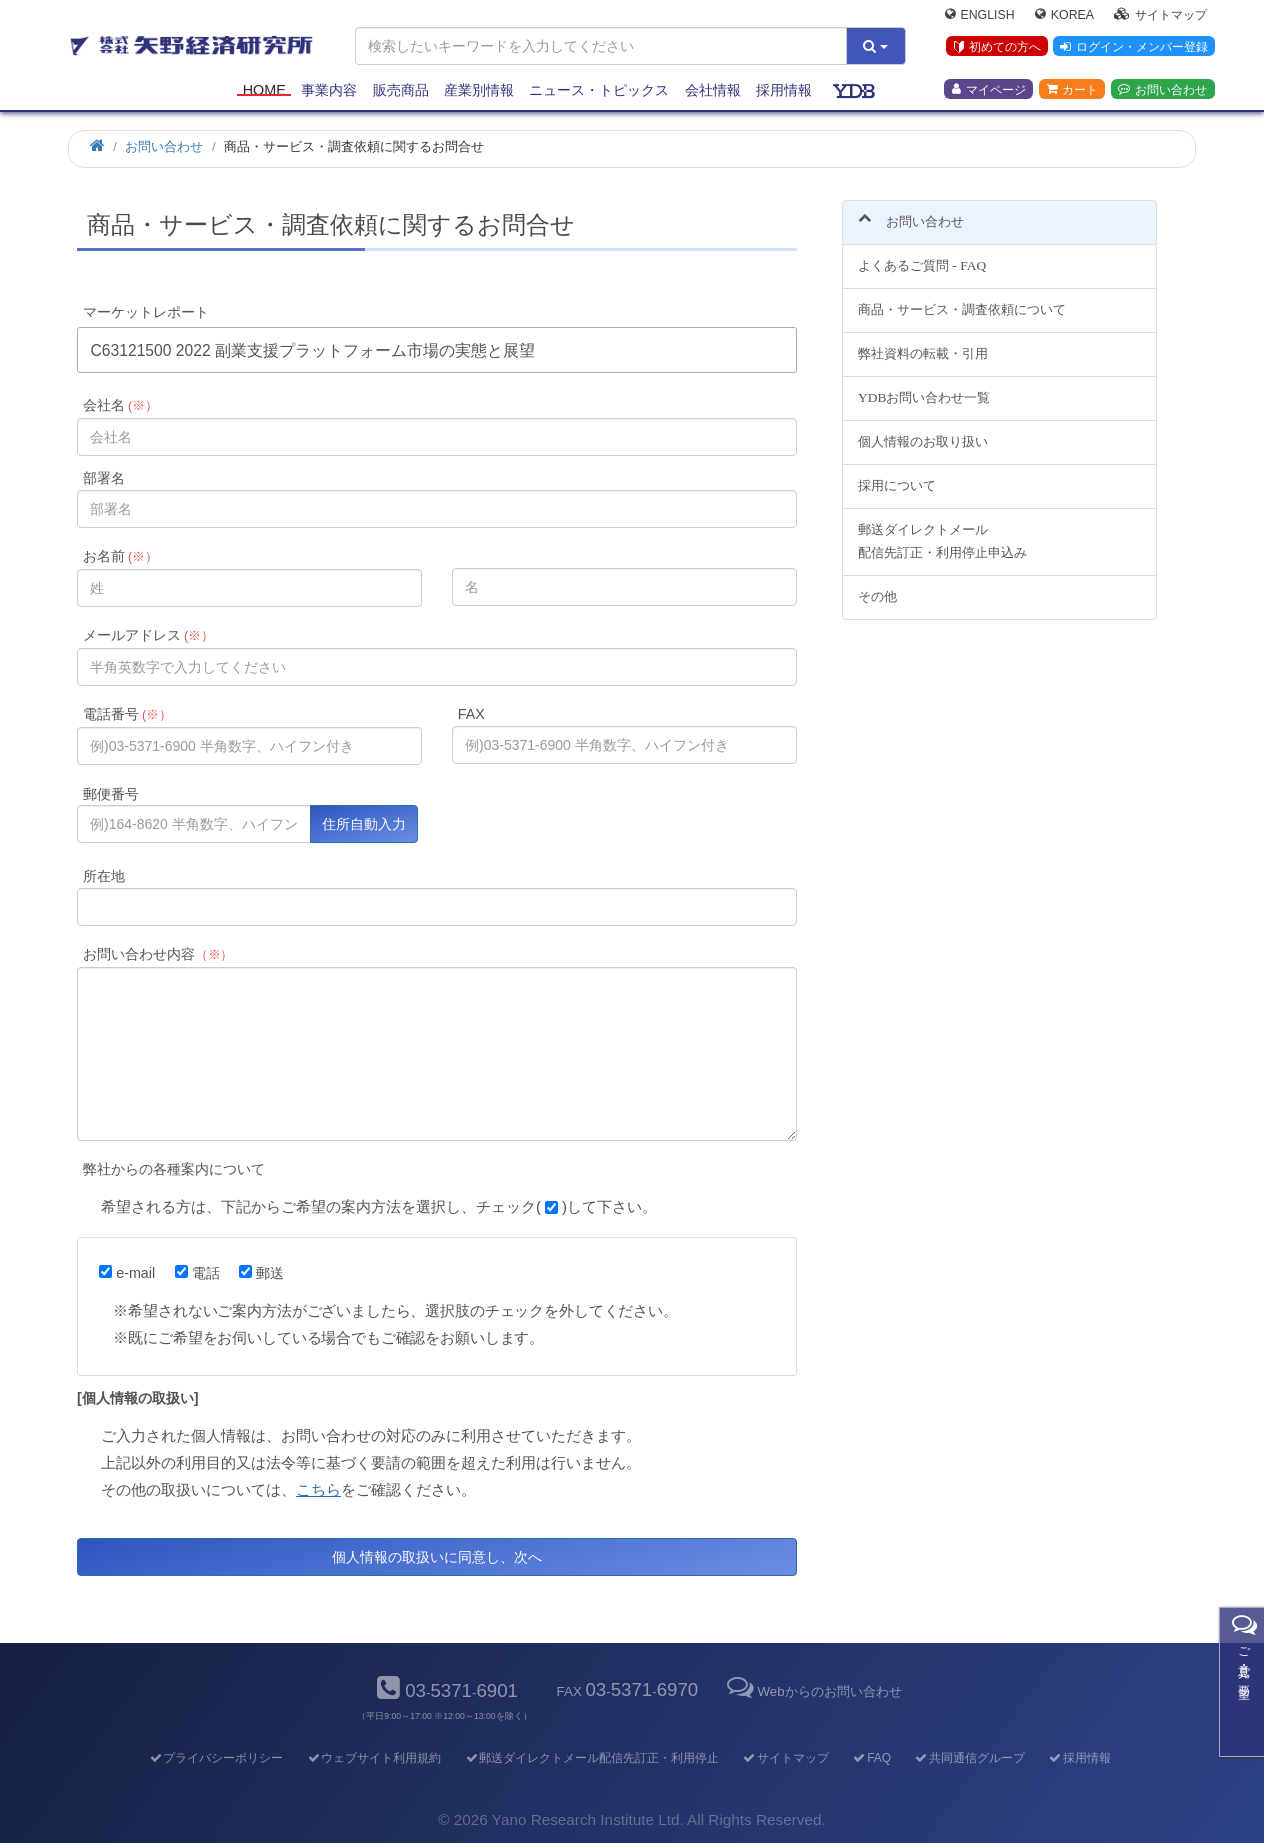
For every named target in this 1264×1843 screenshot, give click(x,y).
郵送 (261, 1273)
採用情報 (784, 92)
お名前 (120, 556)
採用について (897, 473)
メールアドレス (148, 635)
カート (1072, 91)
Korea (1064, 16)
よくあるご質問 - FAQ (922, 254)
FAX (471, 714)
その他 (877, 584)
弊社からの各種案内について (174, 1169)
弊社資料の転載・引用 (923, 342)
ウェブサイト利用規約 (373, 1758)
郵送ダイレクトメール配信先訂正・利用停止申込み (942, 529)
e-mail (127, 1273)
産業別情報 (479, 92)
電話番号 (127, 714)
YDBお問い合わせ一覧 (924, 386)
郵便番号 (111, 794)
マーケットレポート (146, 312)
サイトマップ (1160, 16)
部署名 (104, 478)
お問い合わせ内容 (158, 954)
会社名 (120, 405)
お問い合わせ (1162, 91)
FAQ (871, 1758)
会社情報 (713, 92)
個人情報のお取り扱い (923, 429)
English (980, 16)
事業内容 (329, 92)
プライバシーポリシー (215, 1758)
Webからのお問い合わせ (812, 1691)
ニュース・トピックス (599, 92)
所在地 (104, 876)
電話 (197, 1273)
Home (264, 92)
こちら (318, 1489)
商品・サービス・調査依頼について (962, 298)
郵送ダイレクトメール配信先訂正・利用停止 (591, 1758)
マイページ (989, 91)
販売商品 (401, 92)
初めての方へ (995, 49)
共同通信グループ (969, 1758)
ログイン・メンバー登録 (1133, 49)
